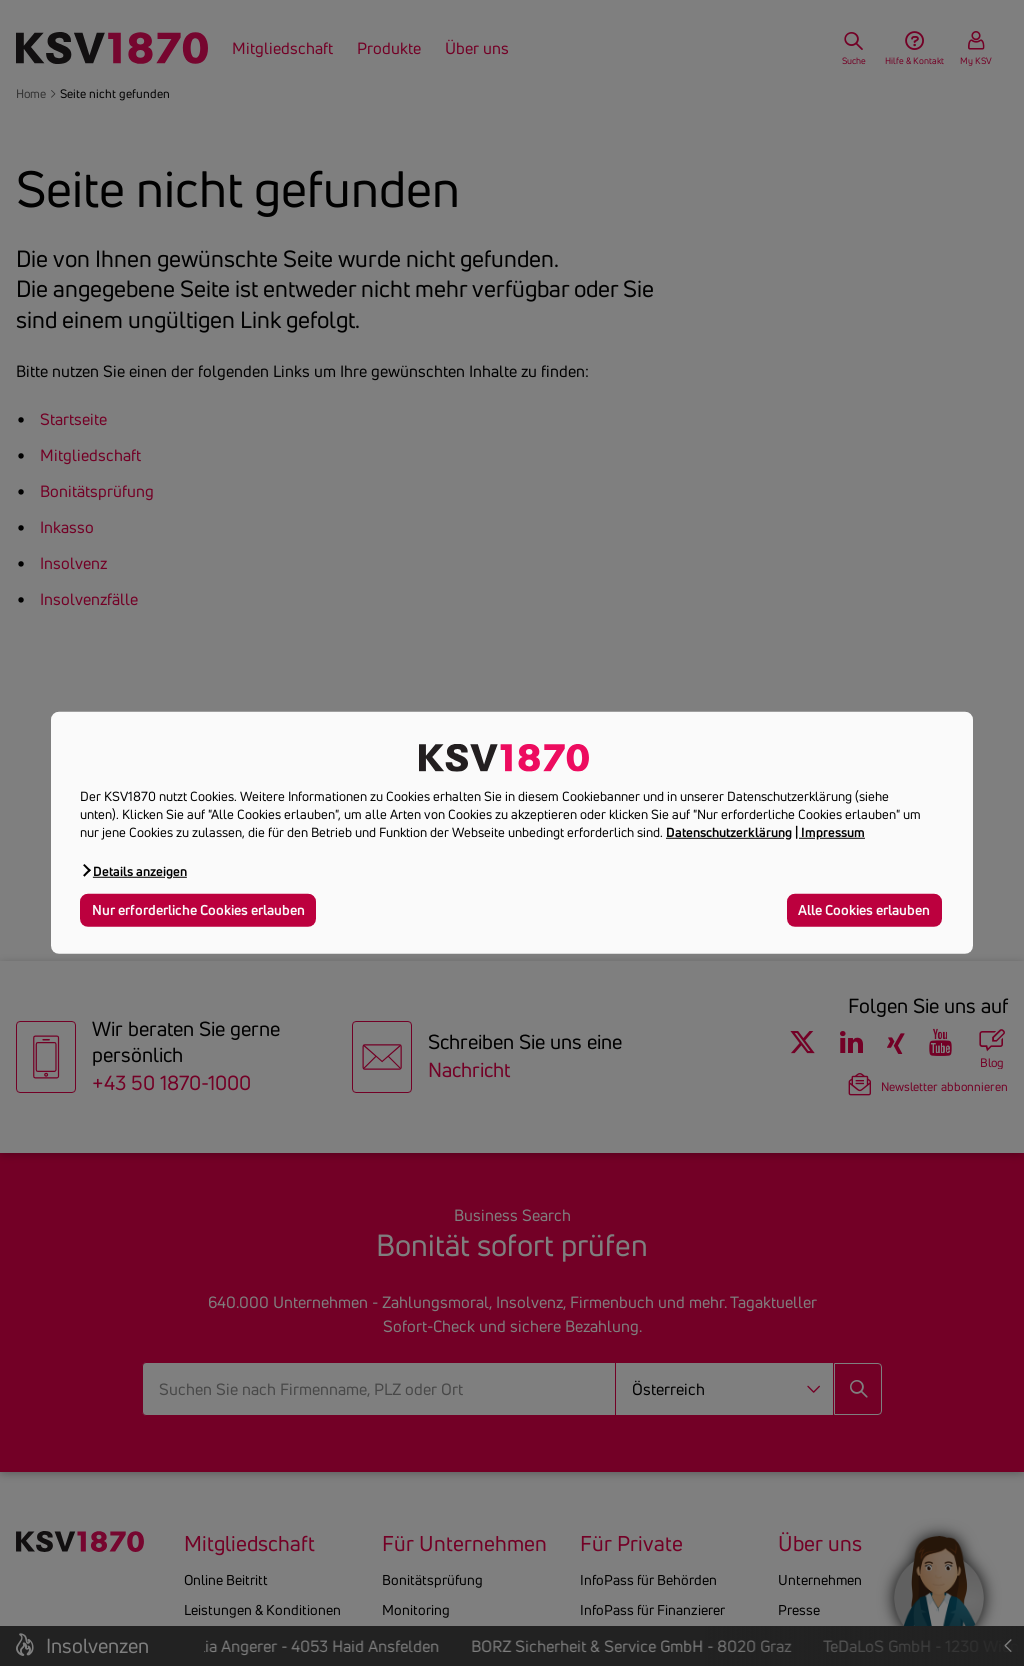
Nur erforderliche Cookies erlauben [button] (198, 909)
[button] (133, 870)
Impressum (833, 832)
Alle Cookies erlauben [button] (864, 909)
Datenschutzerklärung (729, 832)
